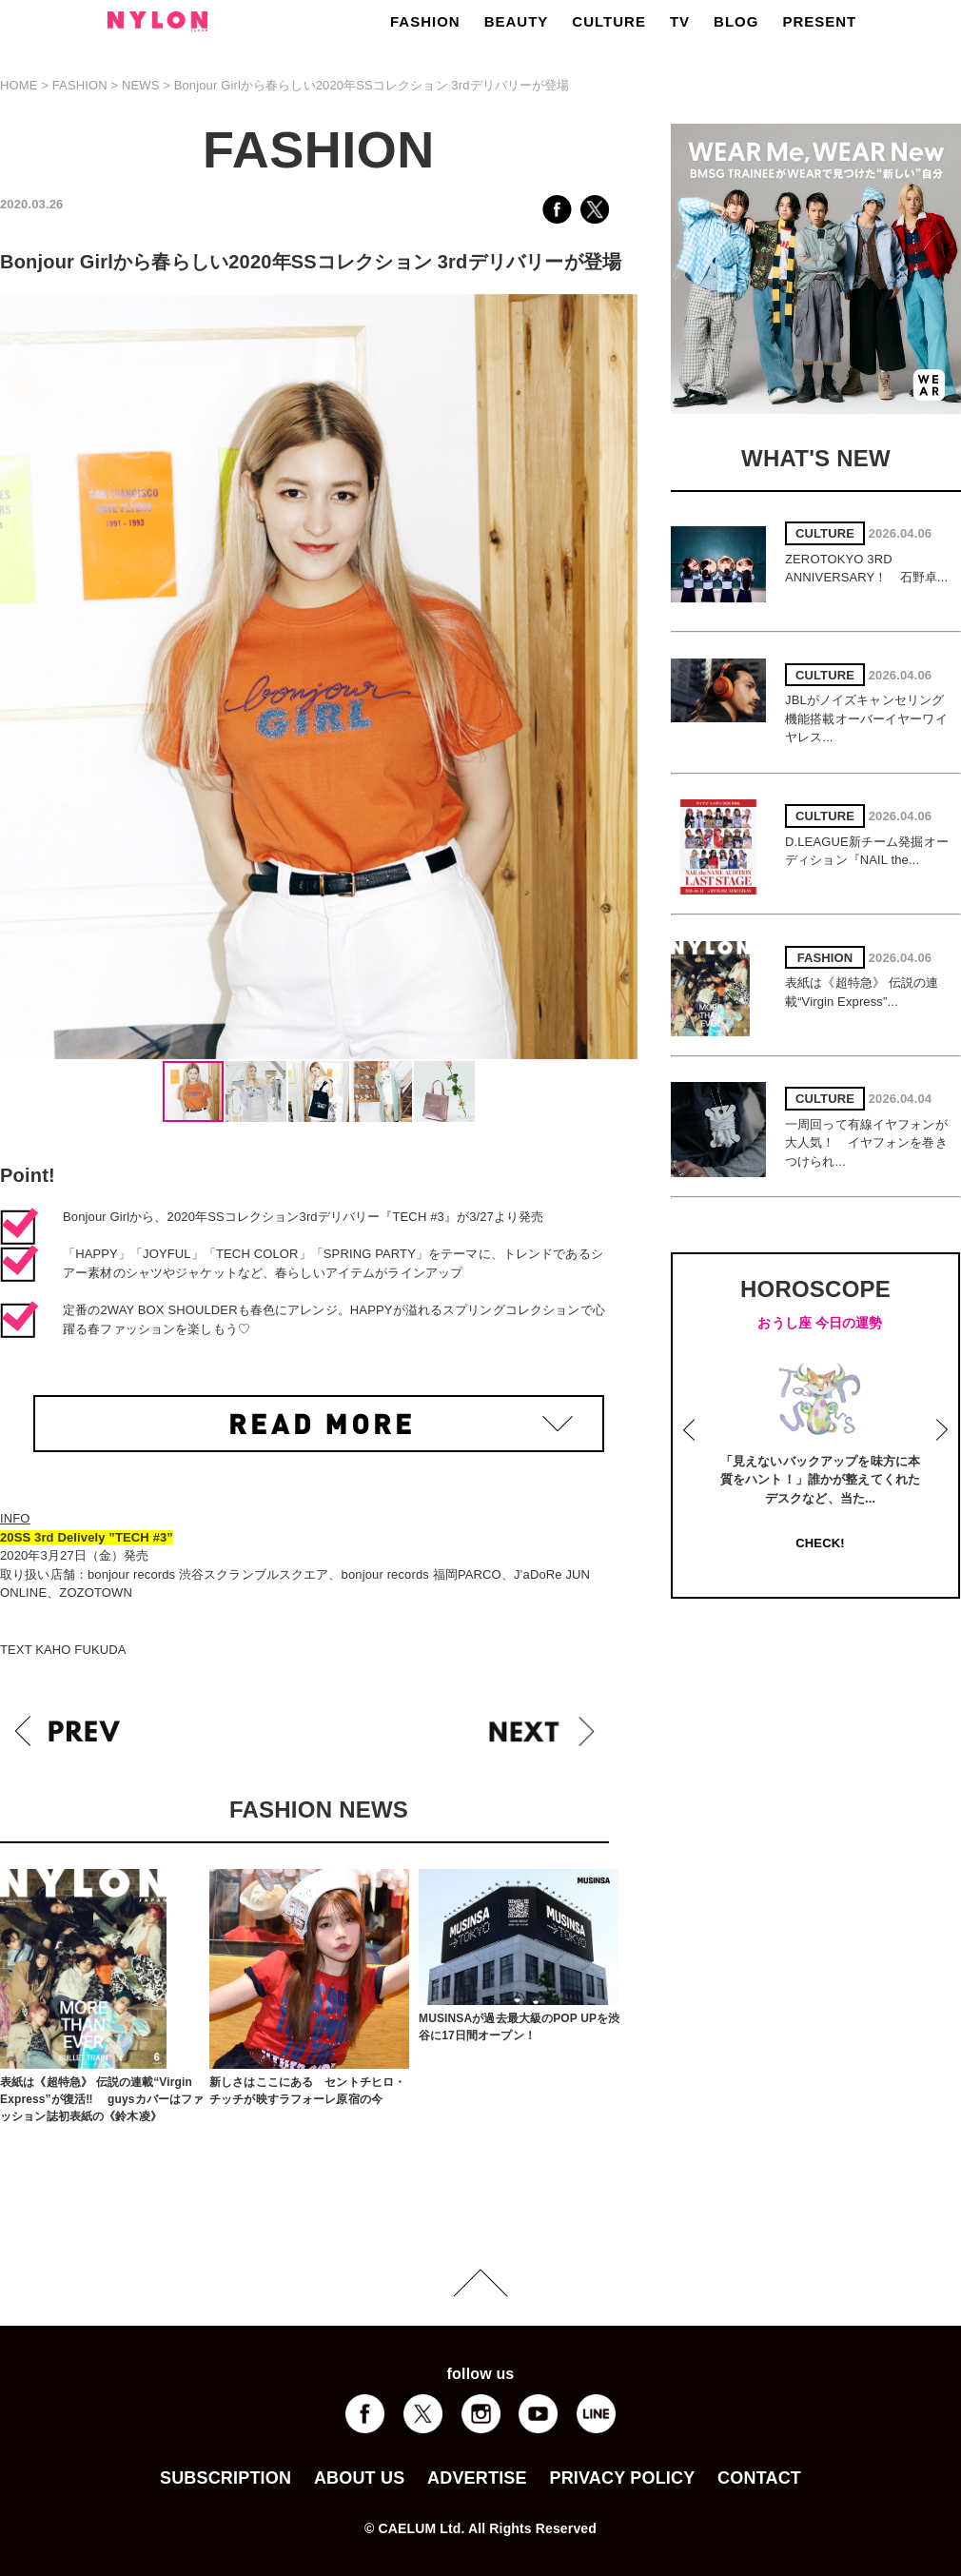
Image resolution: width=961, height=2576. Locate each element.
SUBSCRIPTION (225, 2478)
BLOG (736, 21)
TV (680, 21)
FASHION (425, 21)
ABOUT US (359, 2478)
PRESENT (819, 21)
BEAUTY (516, 21)
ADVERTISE (477, 2478)
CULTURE (609, 21)
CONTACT (759, 2478)
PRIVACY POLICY (622, 2478)
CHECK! (819, 1543)
